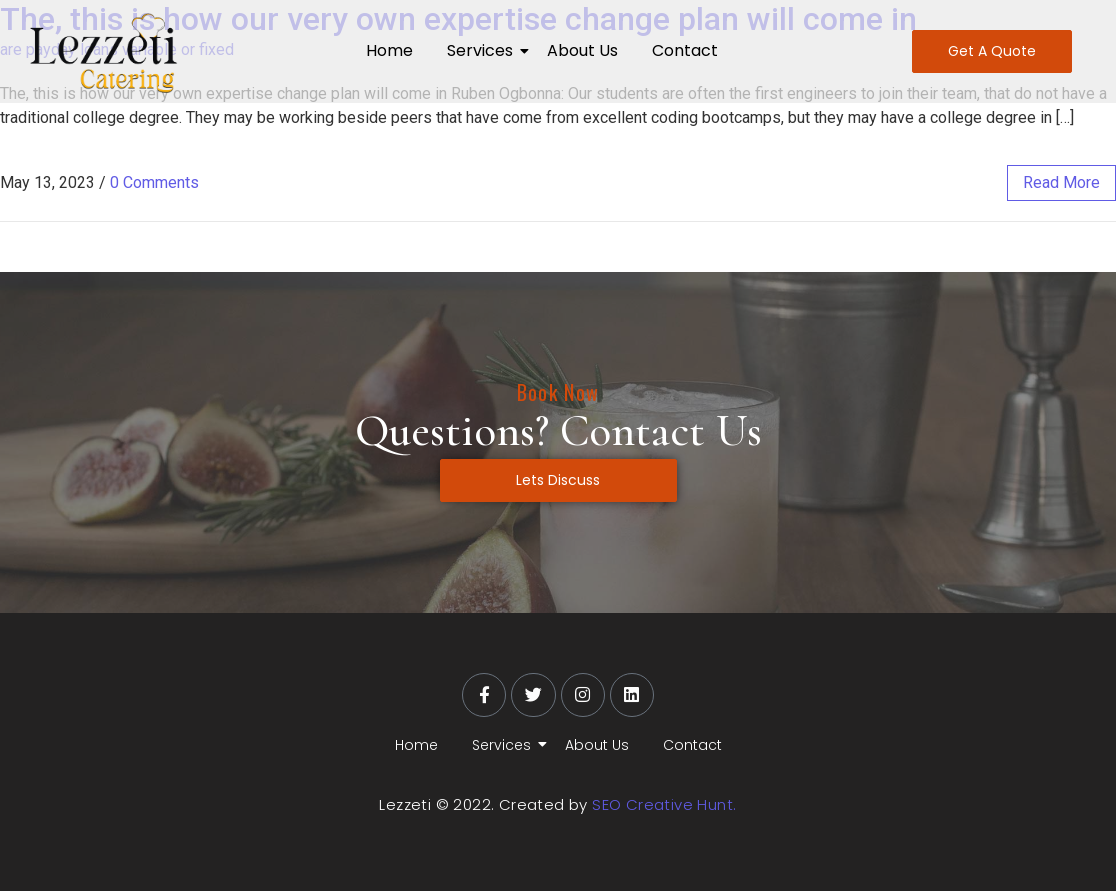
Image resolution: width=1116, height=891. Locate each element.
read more (1061, 182)
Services (483, 50)
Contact (685, 50)
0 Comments (154, 182)
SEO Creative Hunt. (664, 804)
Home (389, 50)
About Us (582, 50)
